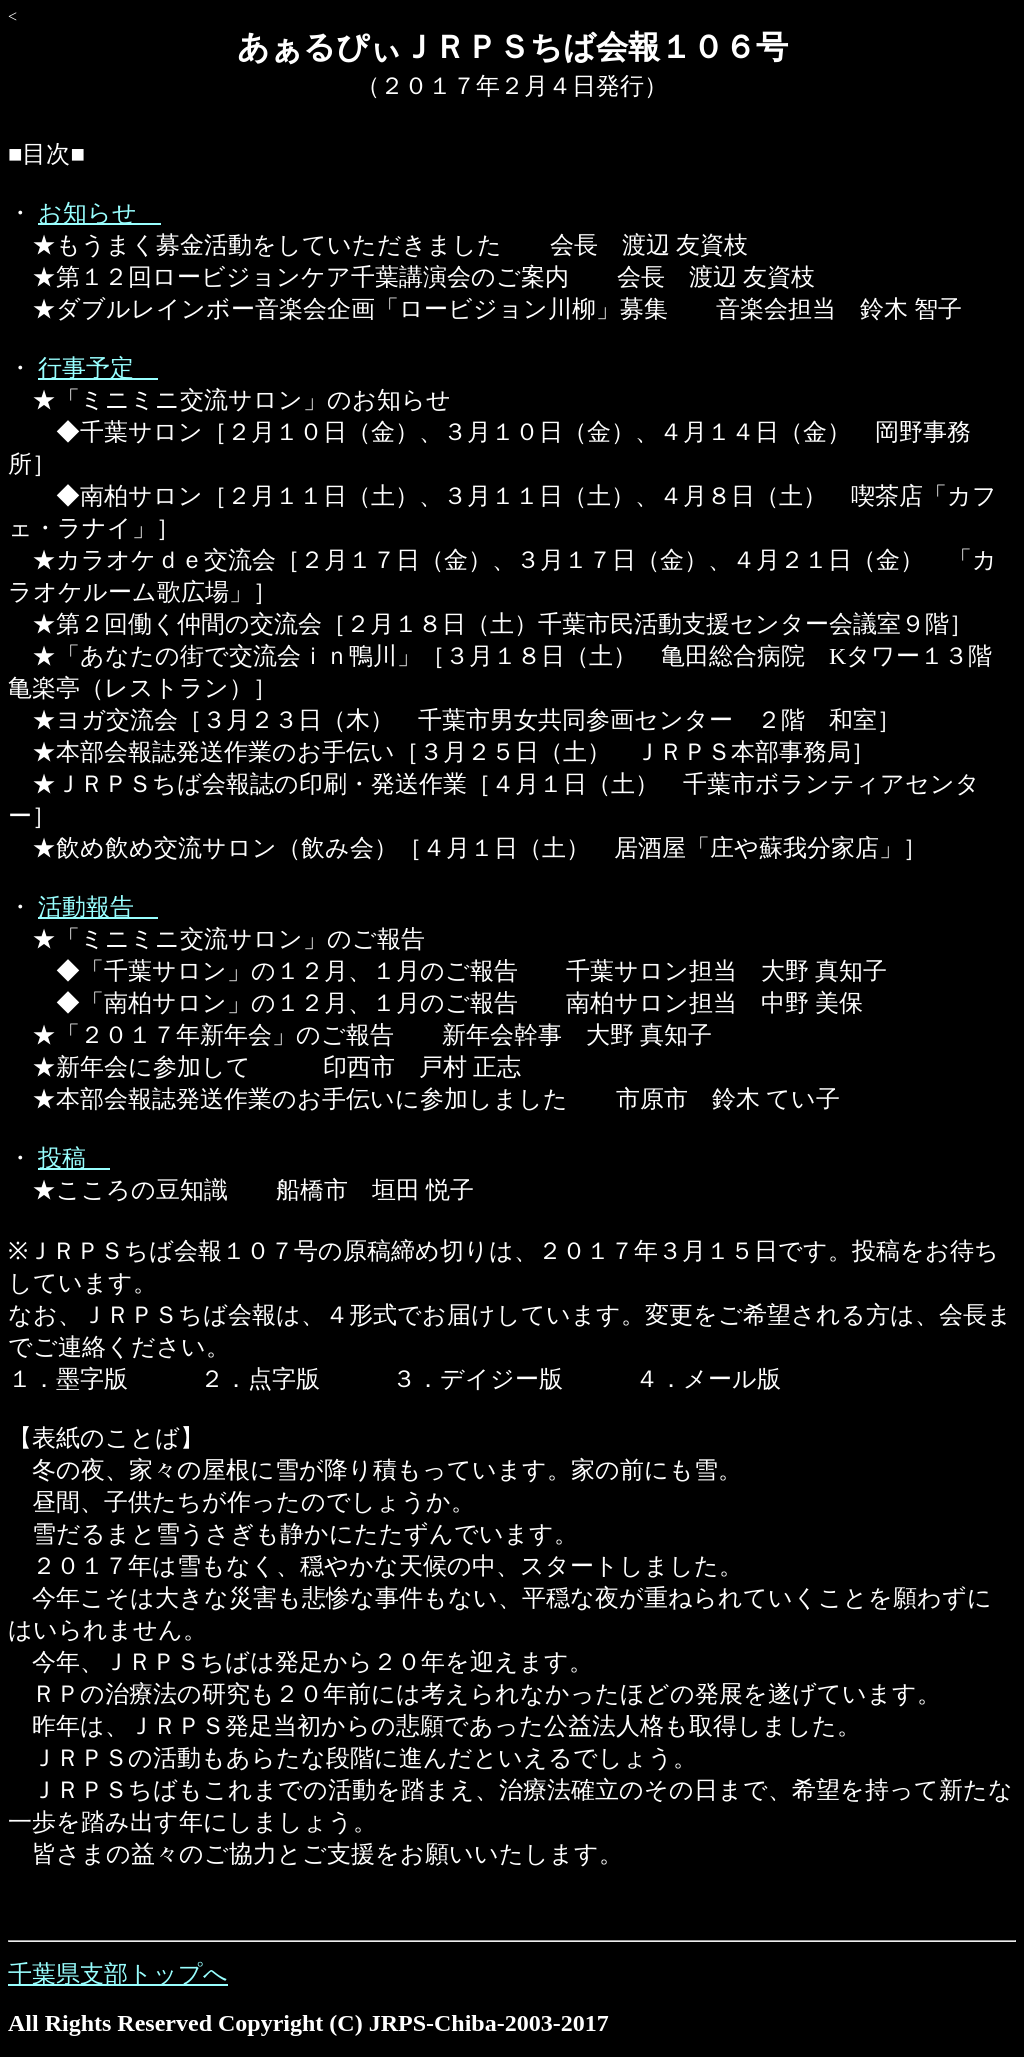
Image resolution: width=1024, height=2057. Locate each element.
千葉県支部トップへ (118, 1974)
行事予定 (98, 368)
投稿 (74, 1158)
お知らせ (99, 213)
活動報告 (98, 907)
